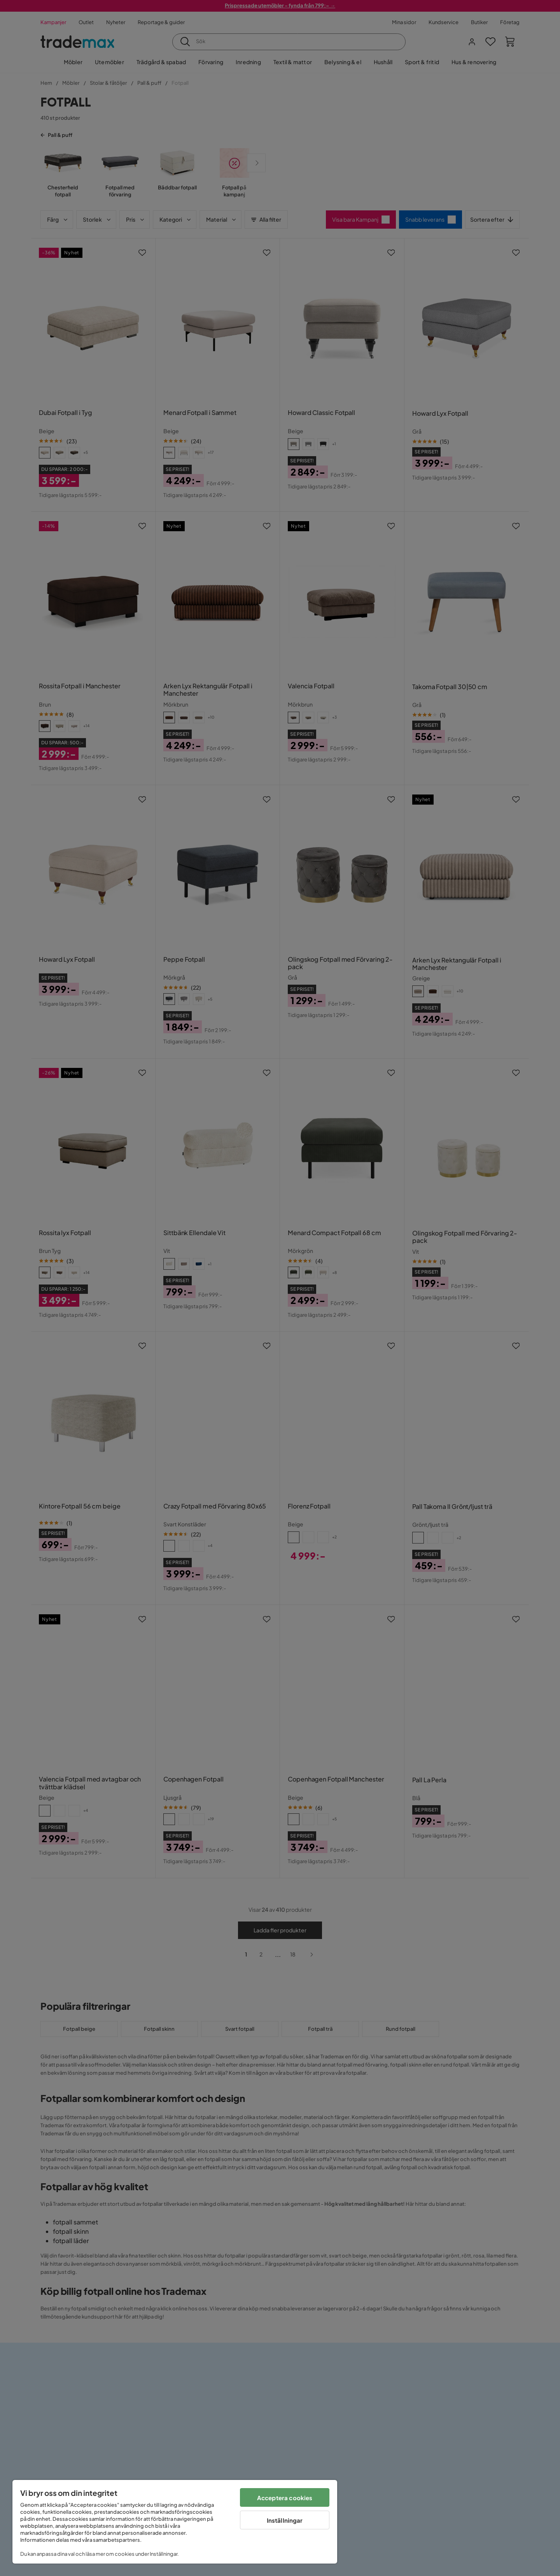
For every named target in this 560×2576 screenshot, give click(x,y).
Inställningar (285, 2520)
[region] (174, 2522)
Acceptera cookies (285, 2497)
